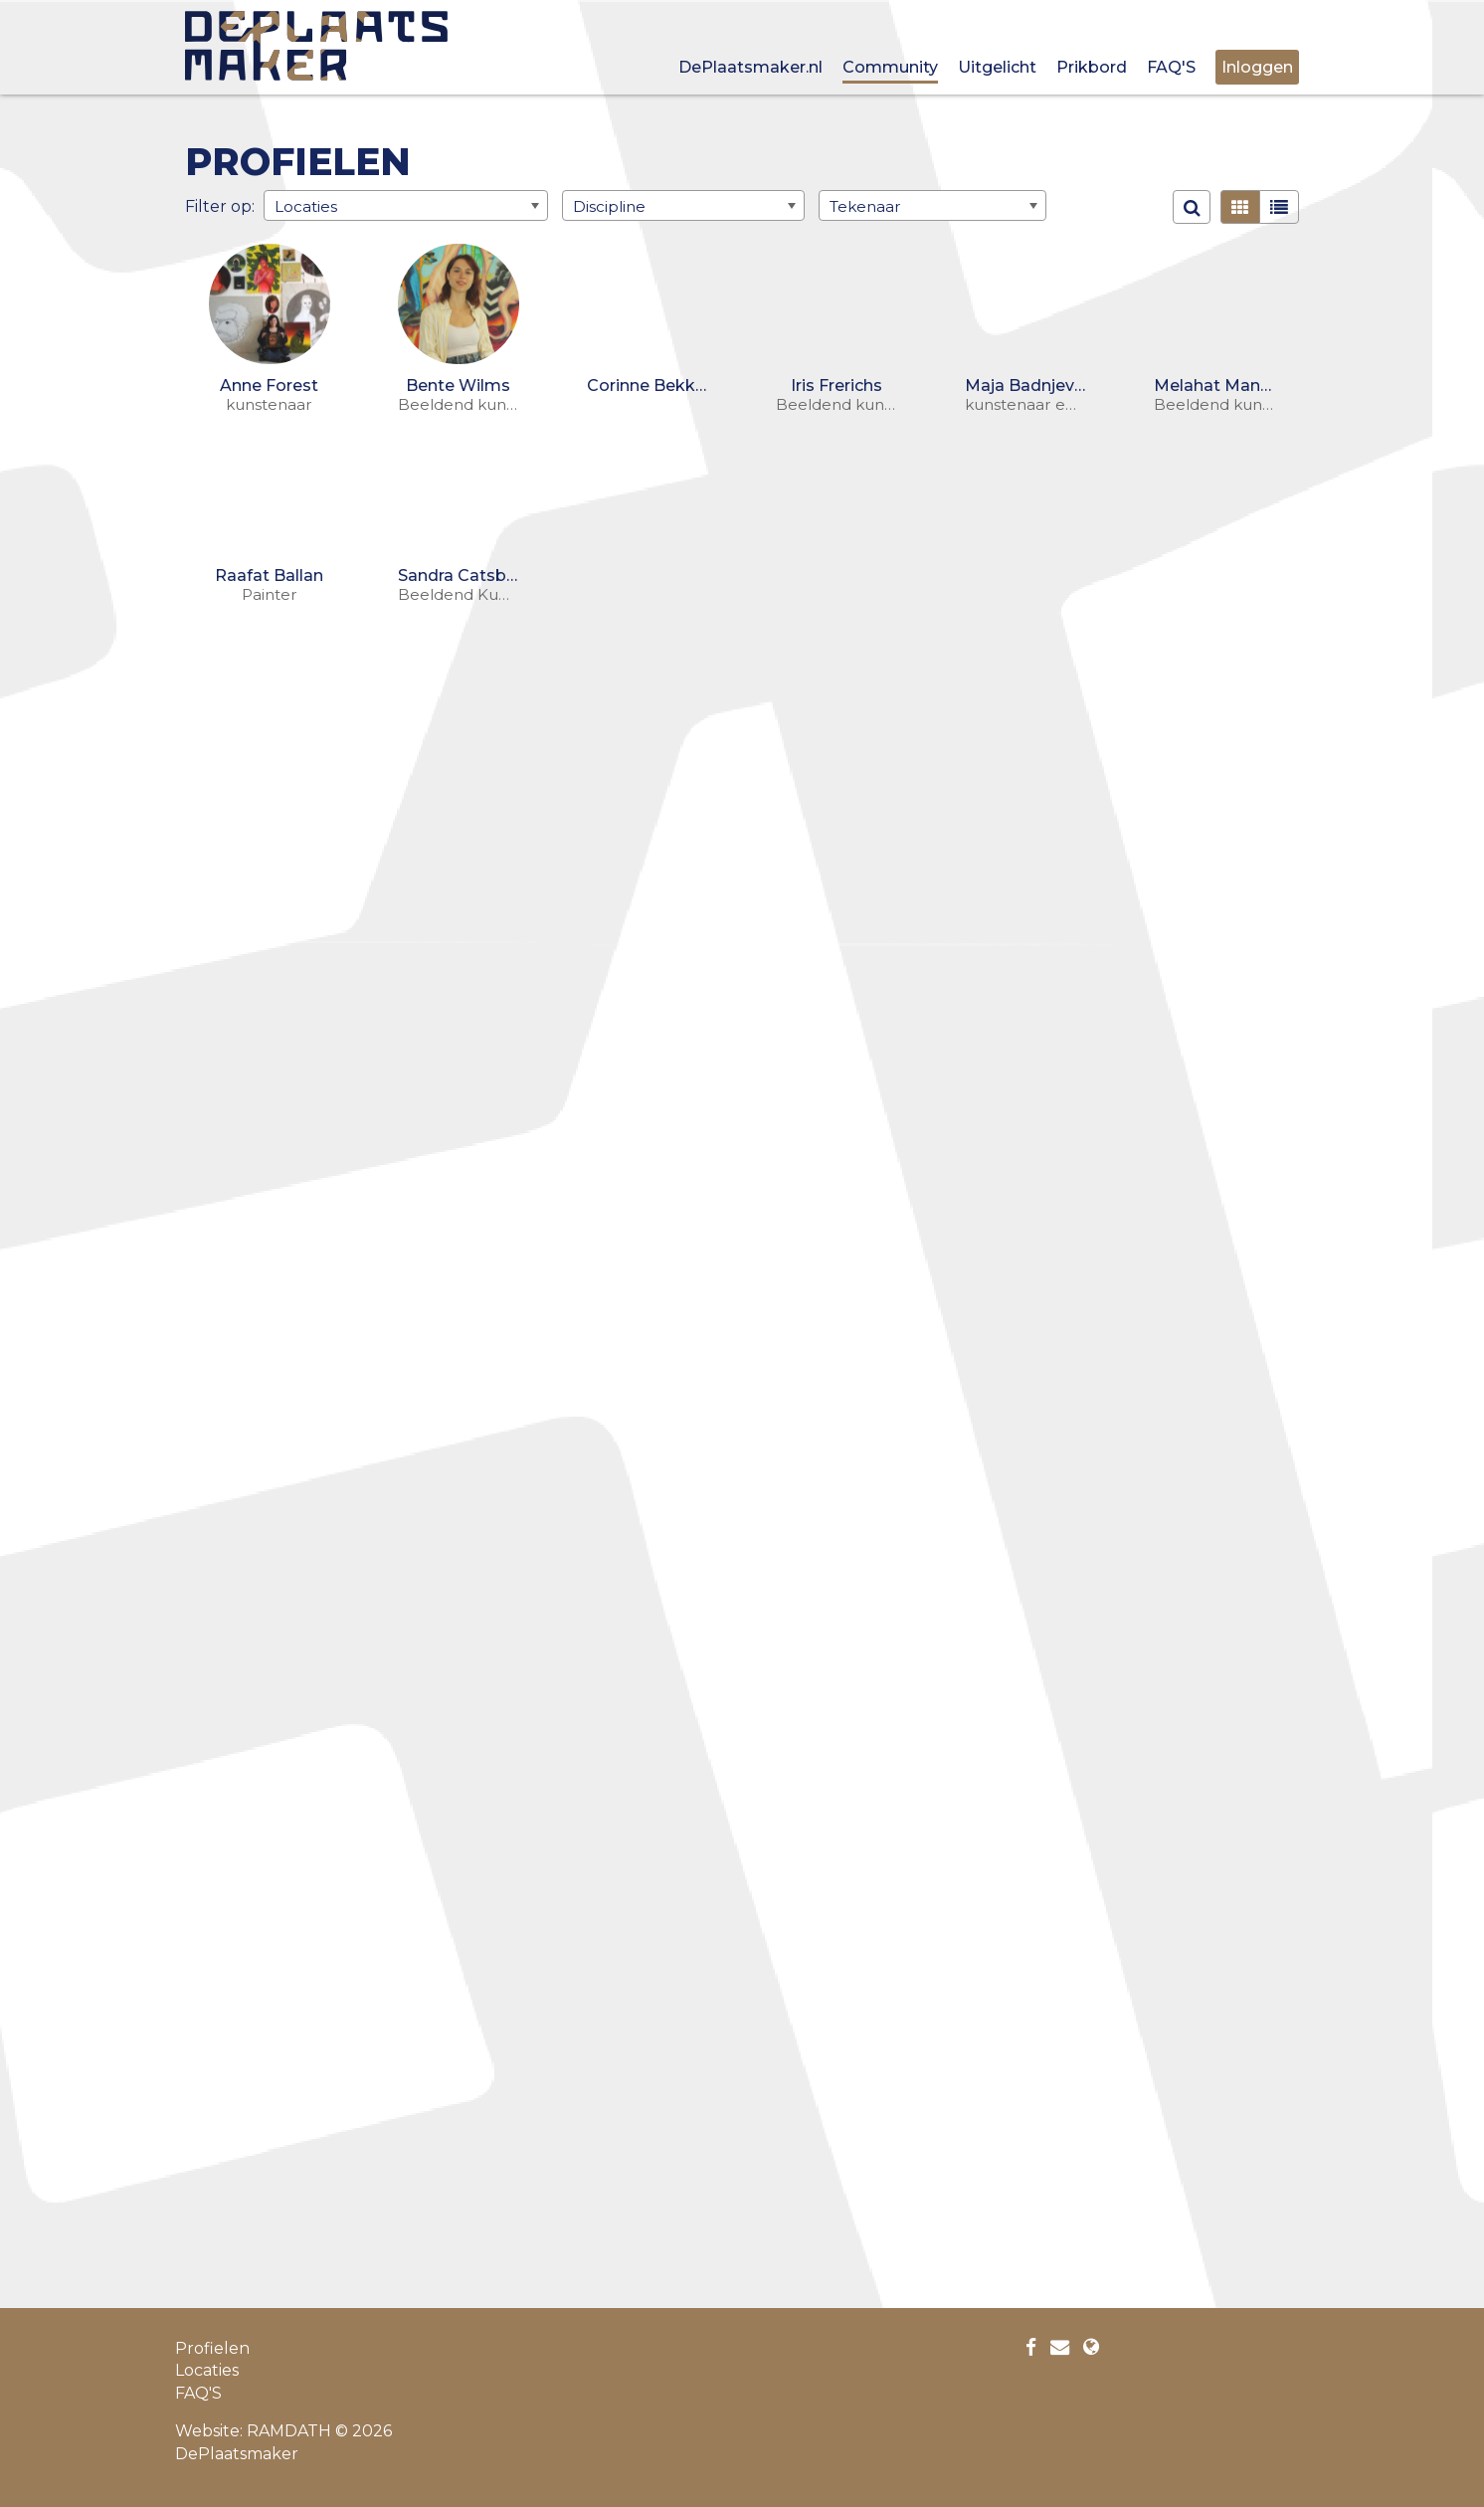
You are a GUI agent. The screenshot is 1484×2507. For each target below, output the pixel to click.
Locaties (207, 2370)
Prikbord (1091, 67)
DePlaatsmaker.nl (750, 67)
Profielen (212, 2348)
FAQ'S (1171, 67)
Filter (206, 205)
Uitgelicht (997, 67)
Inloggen (1257, 67)
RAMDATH (289, 2430)
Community (890, 67)
